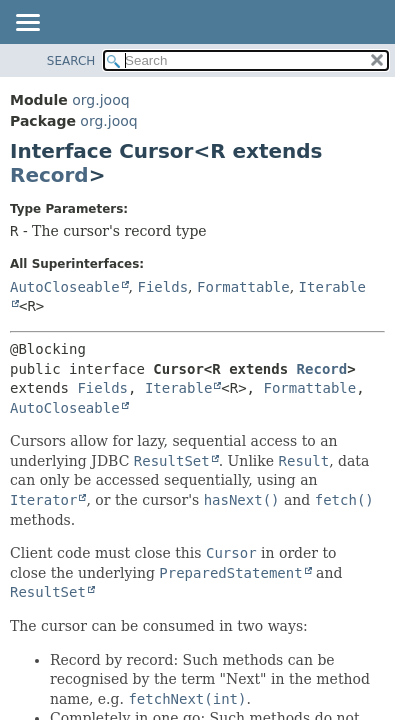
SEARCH (71, 61)
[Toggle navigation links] (27, 24)
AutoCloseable (65, 287)
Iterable (178, 388)
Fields (162, 287)
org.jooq (100, 100)
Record (49, 175)
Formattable (243, 287)
